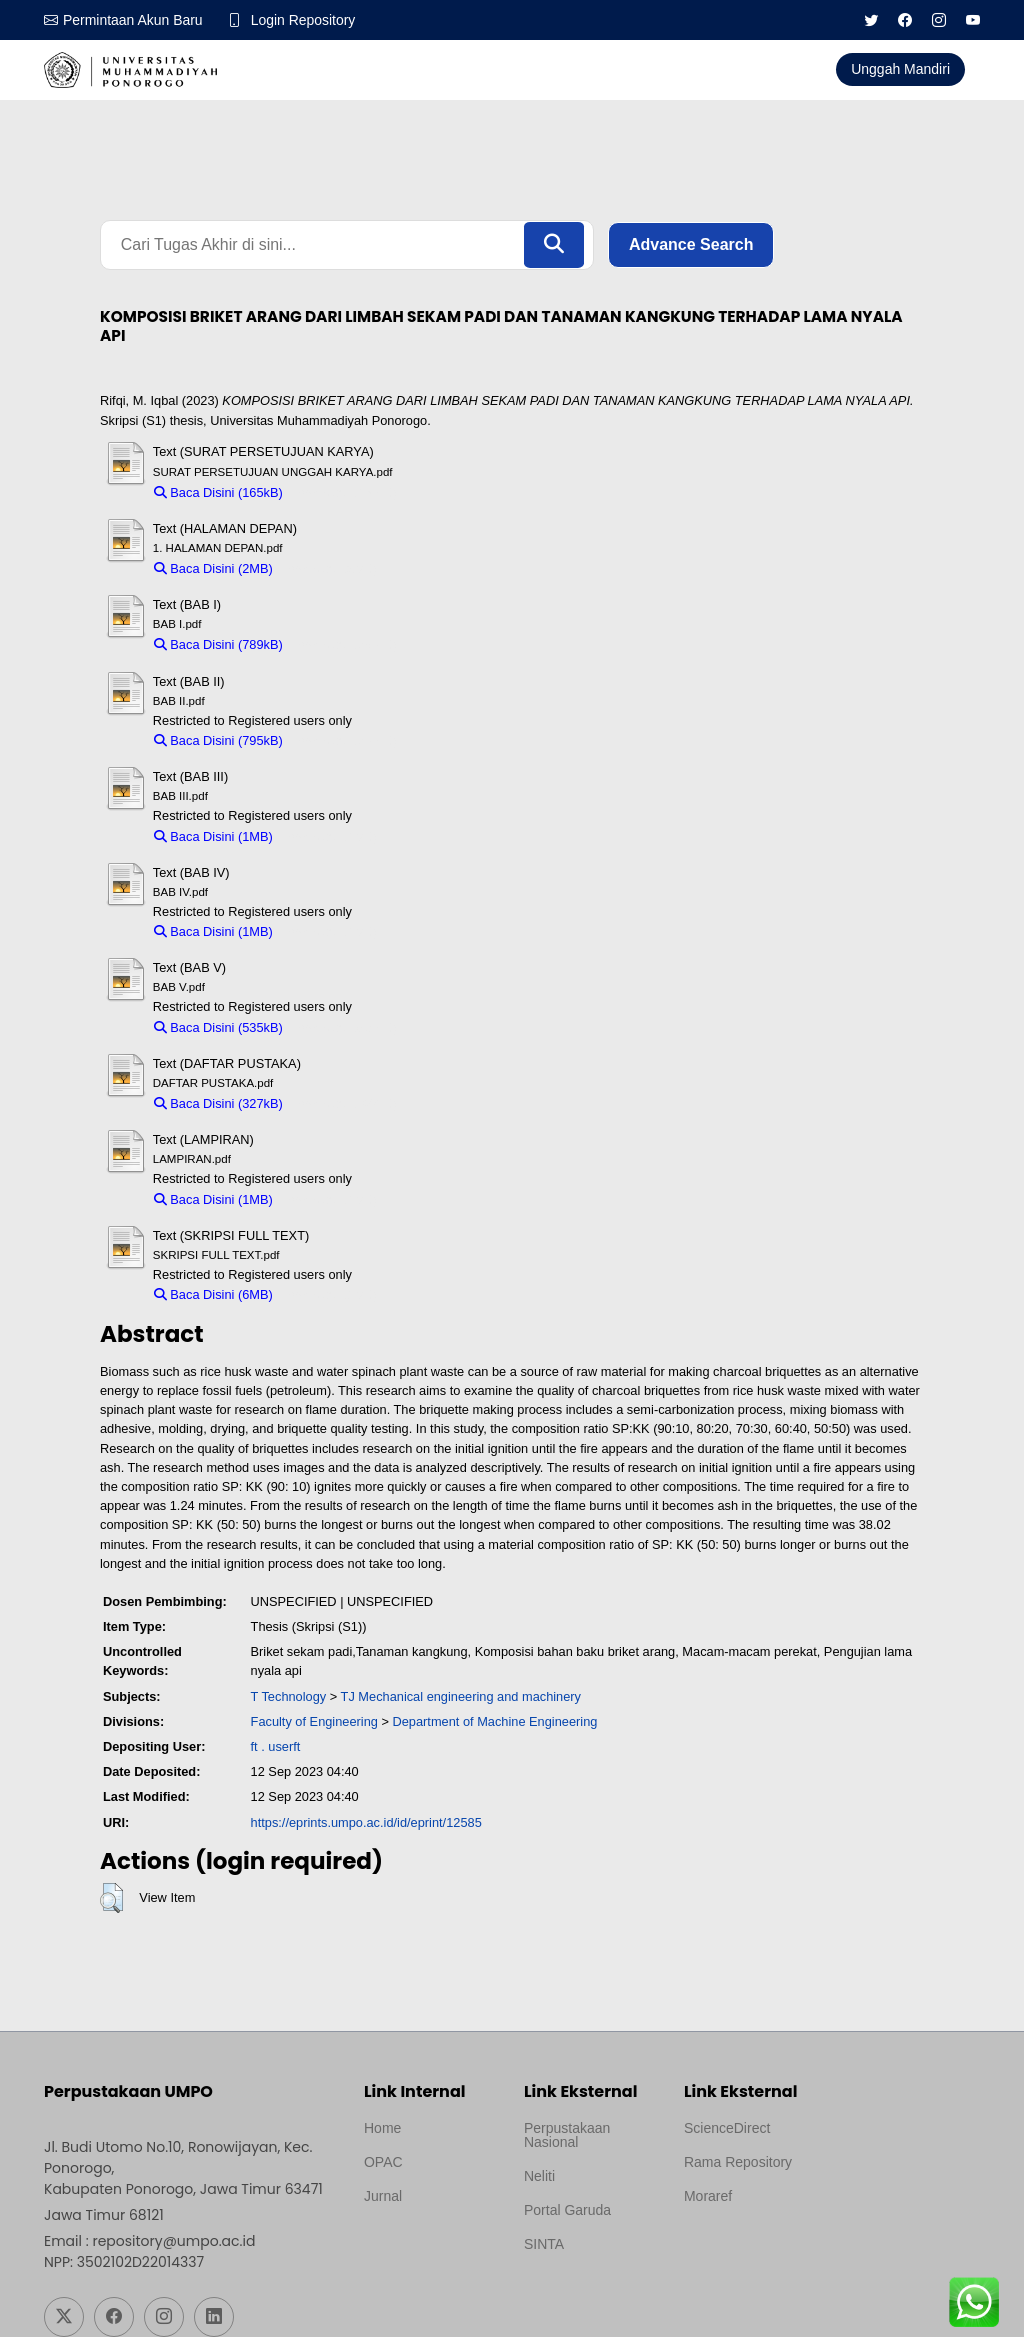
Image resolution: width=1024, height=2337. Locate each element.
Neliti (539, 2176)
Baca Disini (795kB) (218, 740)
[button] (111, 1898)
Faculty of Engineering (314, 1721)
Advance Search (691, 244)
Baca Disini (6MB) (213, 1294)
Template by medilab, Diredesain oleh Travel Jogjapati (430, 2244)
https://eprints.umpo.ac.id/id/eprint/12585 (366, 1822)
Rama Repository (738, 2162)
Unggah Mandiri (900, 69)
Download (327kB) (344, 1103)
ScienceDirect (727, 2128)
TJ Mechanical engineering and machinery (461, 1696)
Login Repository (303, 20)
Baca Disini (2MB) (213, 568)
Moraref (708, 2196)
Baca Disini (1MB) (213, 836)
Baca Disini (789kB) (218, 645)
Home (382, 2128)
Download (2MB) (329, 568)
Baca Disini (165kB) (218, 492)
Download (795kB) (344, 740)
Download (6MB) (329, 1294)
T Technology (289, 1696)
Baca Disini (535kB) (218, 1027)
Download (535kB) (344, 1027)
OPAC (383, 2162)
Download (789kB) (344, 645)
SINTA (544, 2244)
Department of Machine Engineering (495, 1721)
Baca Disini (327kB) (218, 1103)
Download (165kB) (344, 492)
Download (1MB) (329, 836)
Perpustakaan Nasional (567, 2135)
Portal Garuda (567, 2210)
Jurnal (383, 2196)
